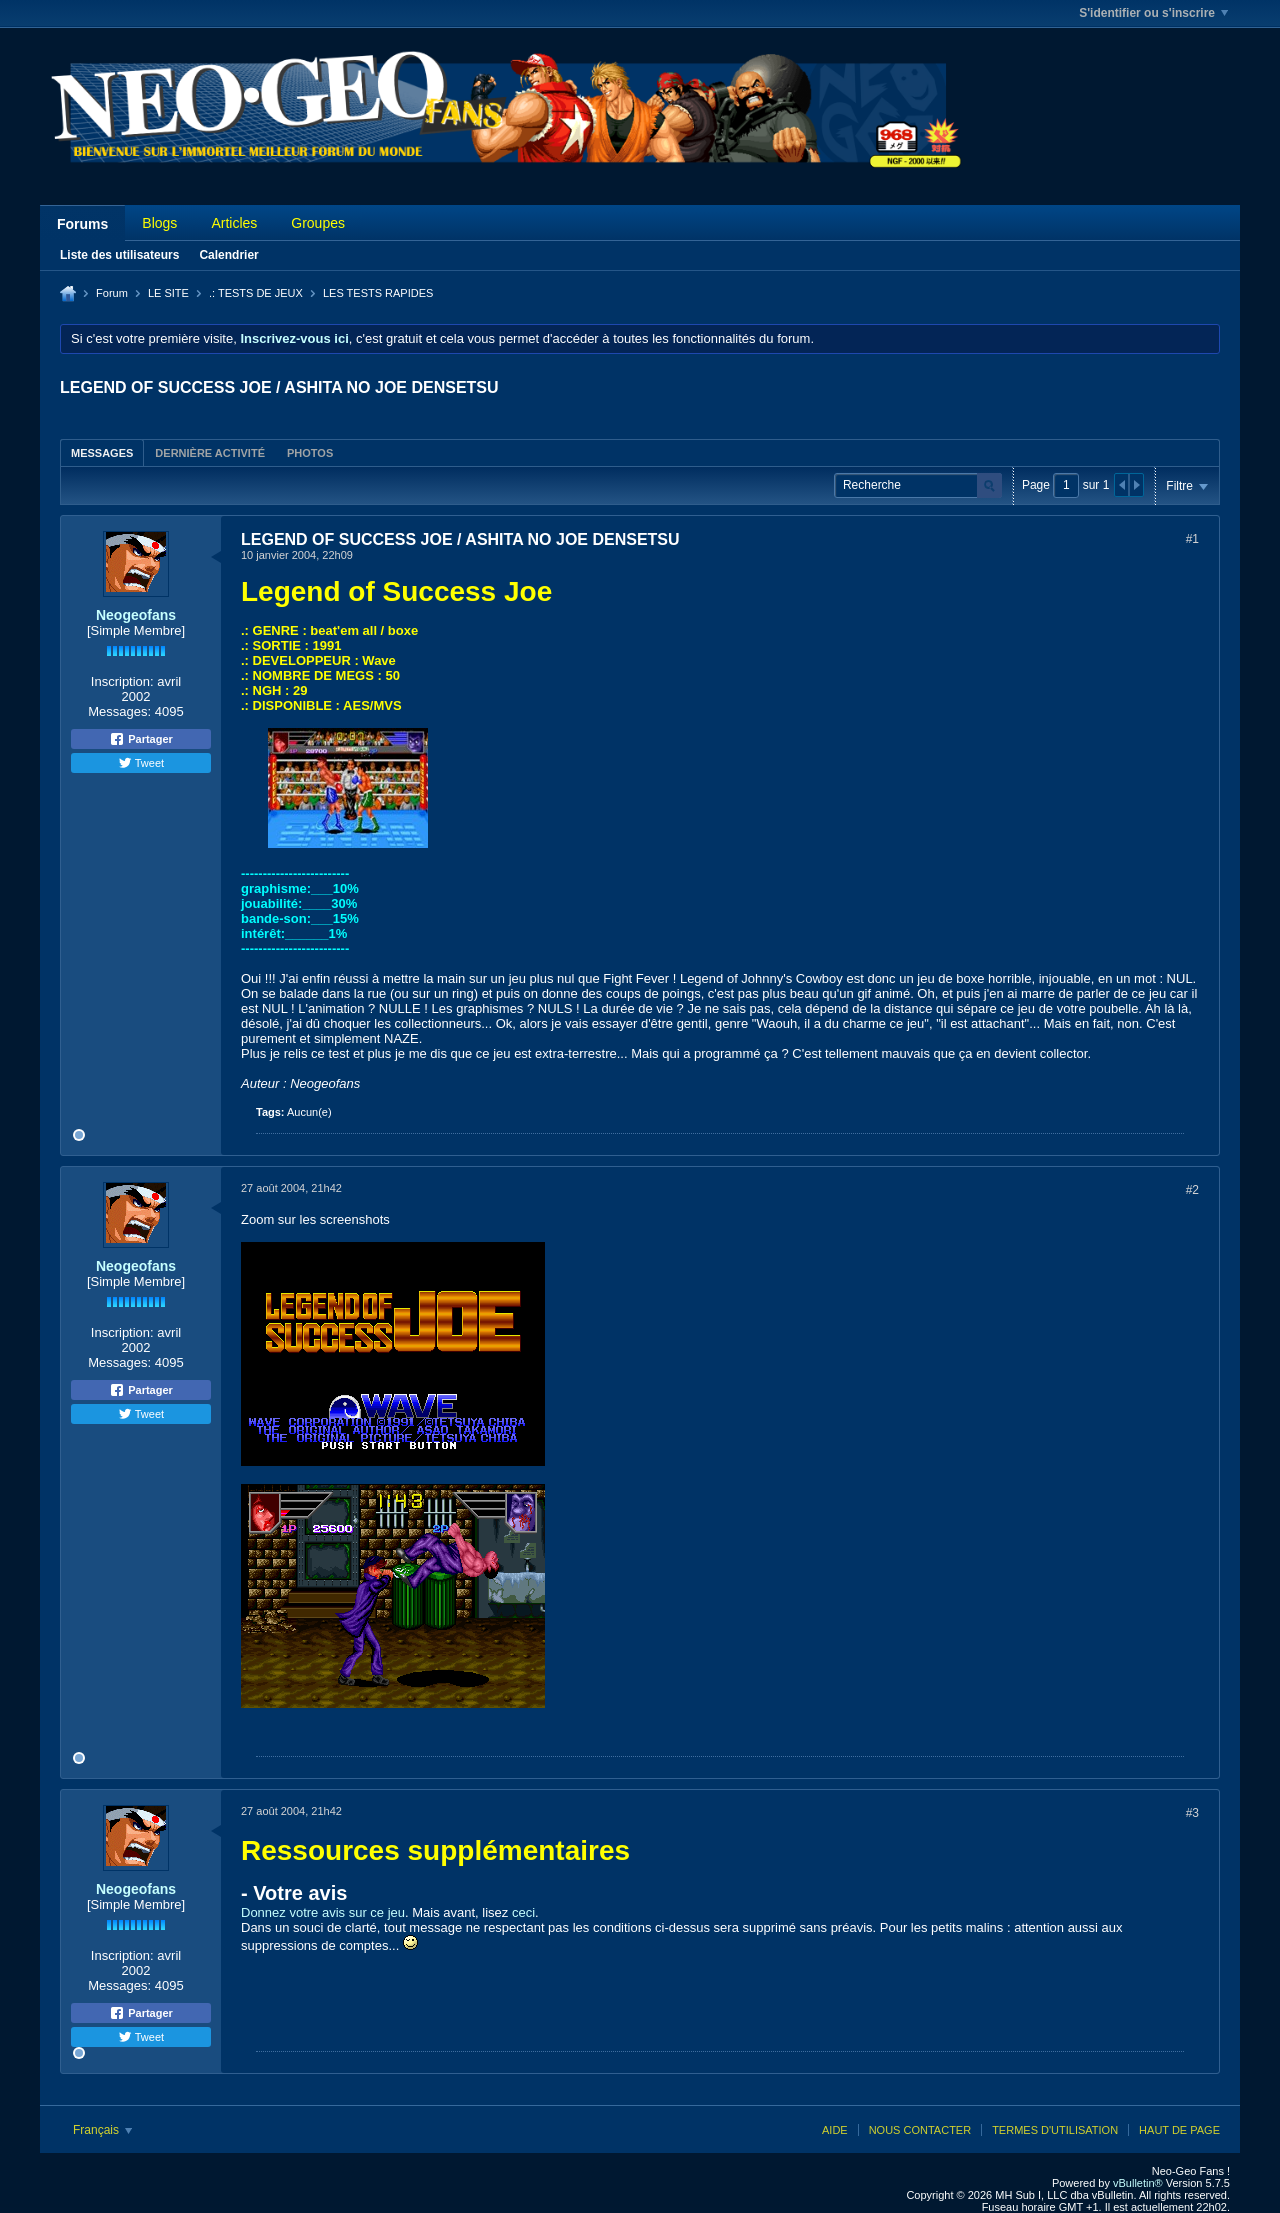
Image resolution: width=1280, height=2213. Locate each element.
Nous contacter (920, 2130)
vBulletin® (1138, 2183)
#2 (1192, 1190)
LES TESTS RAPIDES (378, 293)
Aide (835, 2130)
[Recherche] (918, 485)
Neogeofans (136, 615)
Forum (112, 293)
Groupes (318, 223)
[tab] (102, 452)
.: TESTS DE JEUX (256, 293)
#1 (1192, 539)
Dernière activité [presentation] (210, 453)
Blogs (159, 223)
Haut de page (1179, 2130)
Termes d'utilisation (1055, 2130)
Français (102, 2130)
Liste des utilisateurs (119, 255)
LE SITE (168, 293)
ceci (523, 1912)
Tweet (141, 763)
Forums (82, 224)
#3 (1192, 1813)
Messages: (119, 711)
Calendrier (228, 255)
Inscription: (122, 681)
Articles (234, 223)
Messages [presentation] (102, 453)
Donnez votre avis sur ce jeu (323, 1912)
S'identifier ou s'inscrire (1153, 13)
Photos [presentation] (310, 453)
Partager (141, 739)
